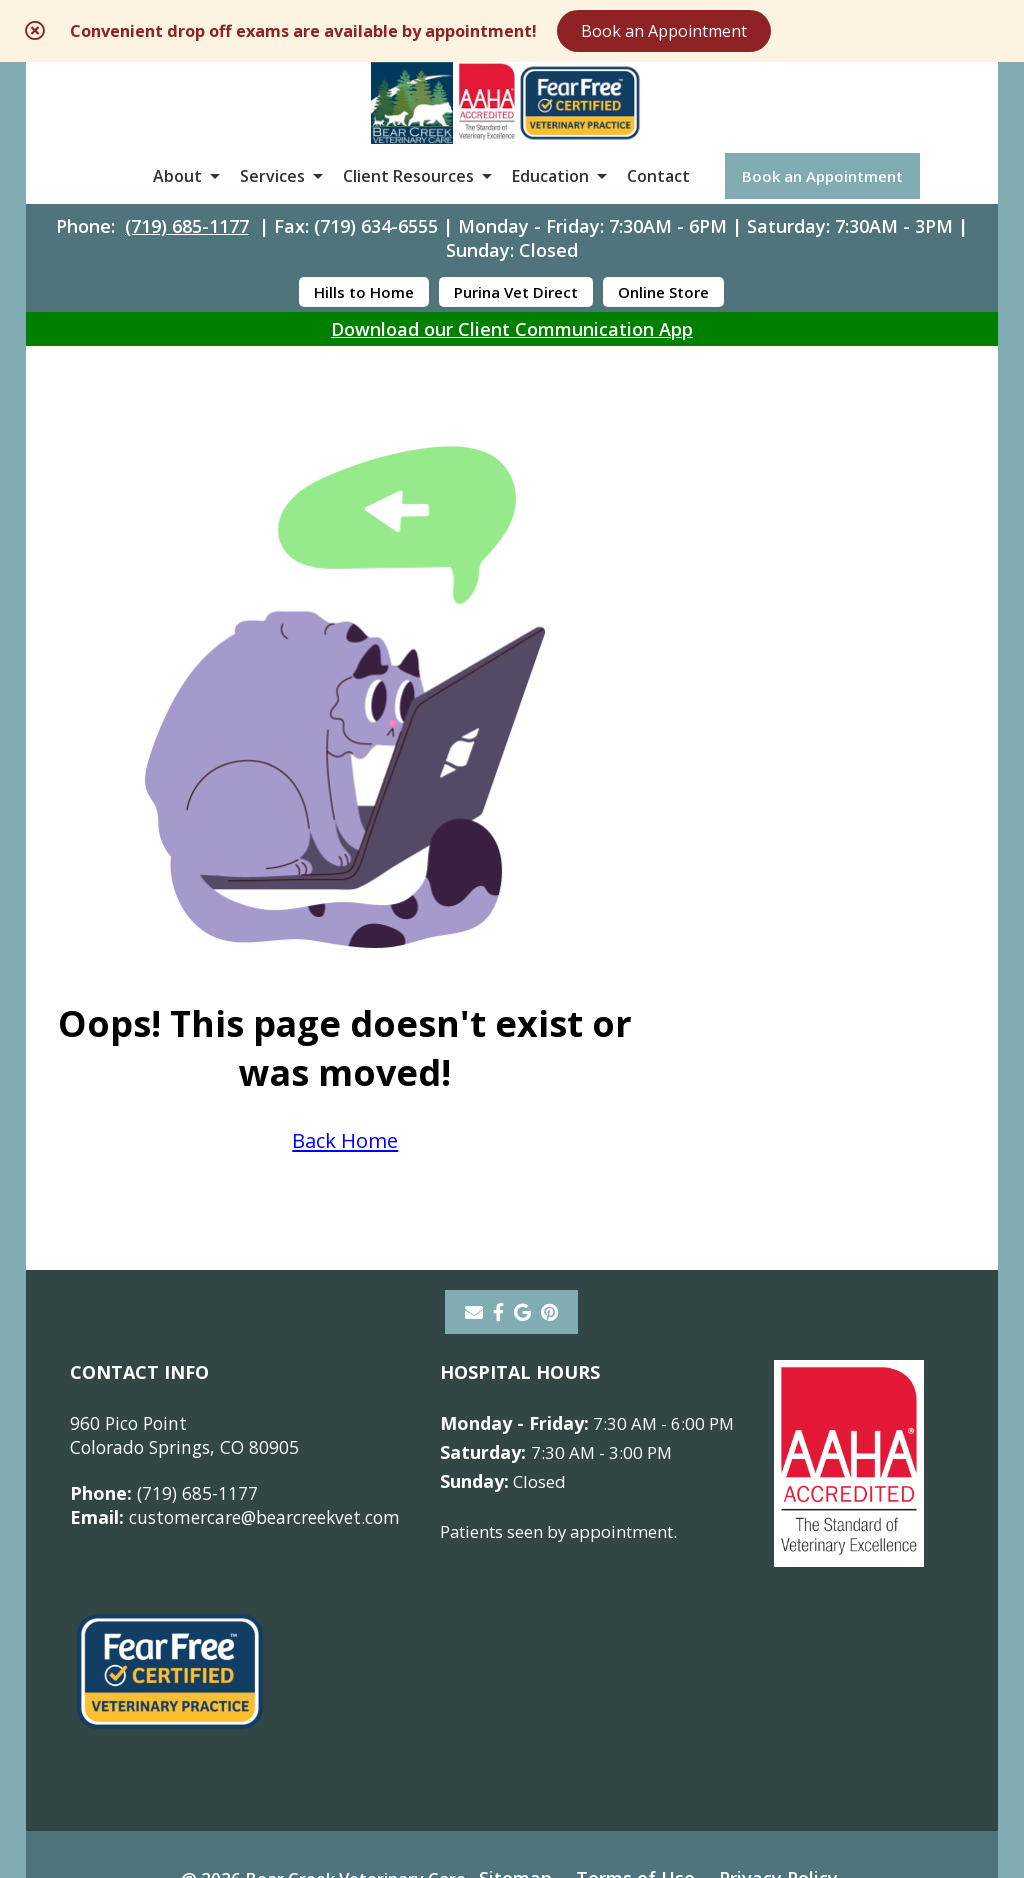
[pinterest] (549, 1147)
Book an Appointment (796, 32)
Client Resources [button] (408, 204)
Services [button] (272, 204)
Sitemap (523, 1712)
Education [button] (550, 204)
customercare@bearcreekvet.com (245, 1352)
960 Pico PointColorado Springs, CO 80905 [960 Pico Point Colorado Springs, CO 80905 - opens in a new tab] (189, 1270)
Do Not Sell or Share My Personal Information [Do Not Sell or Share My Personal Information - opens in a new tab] (511, 1756)
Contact (658, 204)
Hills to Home (364, 328)
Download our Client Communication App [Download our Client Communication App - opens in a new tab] (512, 365)
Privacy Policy (792, 1712)
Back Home (755, 851)
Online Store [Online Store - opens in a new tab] (663, 328)
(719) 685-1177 (187, 262)
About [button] (177, 204)
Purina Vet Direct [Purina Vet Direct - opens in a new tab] (516, 328)
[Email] (474, 1147)
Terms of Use (646, 1712)
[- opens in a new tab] (498, 1147)
